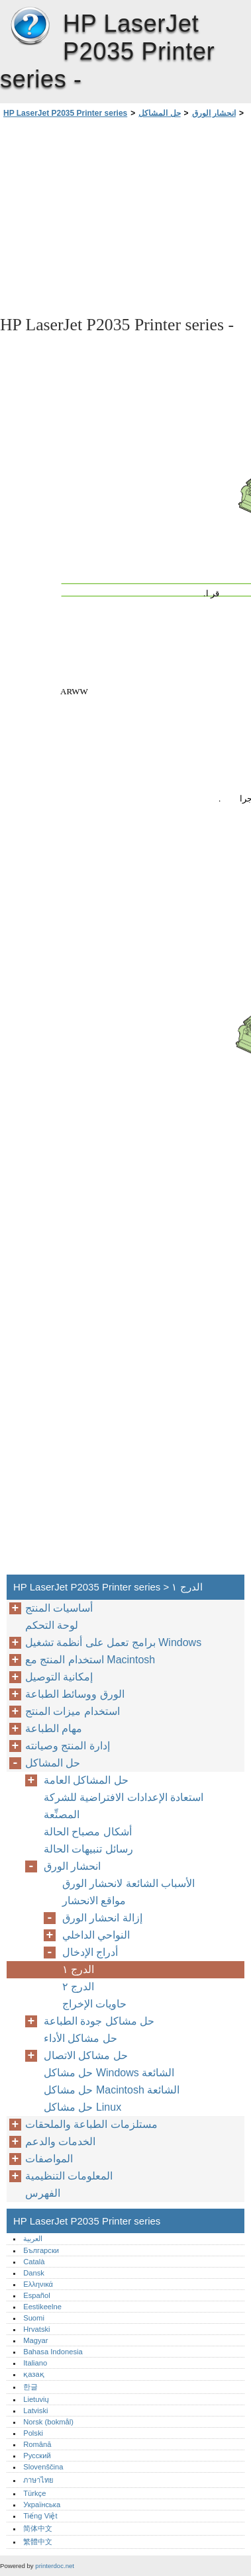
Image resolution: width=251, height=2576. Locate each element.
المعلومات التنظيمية (69, 2176)
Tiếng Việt (40, 2516)
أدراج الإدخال (90, 1952)
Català (33, 2262)
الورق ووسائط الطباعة (75, 1694)
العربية (32, 2238)
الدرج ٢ (78, 1986)
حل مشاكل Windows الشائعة (109, 2072)
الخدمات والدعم (60, 2141)
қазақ (33, 2374)
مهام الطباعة (53, 1728)
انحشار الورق (214, 113)
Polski (33, 2433)
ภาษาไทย (38, 2480)
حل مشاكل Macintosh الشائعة (111, 2089)
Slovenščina (43, 2467)
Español (36, 2295)
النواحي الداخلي (96, 1935)
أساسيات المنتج (59, 1608)
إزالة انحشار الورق (102, 1917)
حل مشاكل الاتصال (86, 2055)
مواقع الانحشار (94, 1900)
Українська (41, 2504)
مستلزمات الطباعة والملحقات (91, 2124)
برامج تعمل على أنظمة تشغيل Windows (113, 1642)
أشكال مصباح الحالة (88, 1831)
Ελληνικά (38, 2284)
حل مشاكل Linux (82, 2107)
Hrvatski (36, 2329)
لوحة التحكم (51, 1625)
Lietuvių (36, 2399)
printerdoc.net (54, 2565)
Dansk (33, 2273)
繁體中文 (37, 2542)
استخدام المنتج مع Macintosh (90, 1659)
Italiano (35, 2363)
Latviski (35, 2411)
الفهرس (42, 2193)
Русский (37, 2456)
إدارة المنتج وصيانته (67, 1745)
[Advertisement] (125, 215)
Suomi (33, 2318)
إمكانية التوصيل (59, 1676)
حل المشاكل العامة (86, 1780)
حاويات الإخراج (94, 2003)
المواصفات (49, 2158)
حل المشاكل (159, 113)
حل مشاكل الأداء (80, 2038)
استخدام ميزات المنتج (72, 1711)
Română (37, 2444)
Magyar (35, 2340)
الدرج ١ (78, 1969)
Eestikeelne (42, 2307)
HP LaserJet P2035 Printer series (30, 26)
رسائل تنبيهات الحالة (88, 1849)
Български (41, 2250)
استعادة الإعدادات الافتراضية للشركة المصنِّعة (123, 1806)
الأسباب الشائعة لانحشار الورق (128, 1883)
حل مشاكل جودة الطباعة (99, 2021)
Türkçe (34, 2493)
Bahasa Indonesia (53, 2352)
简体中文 (37, 2528)
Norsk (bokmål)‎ (48, 2422)
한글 (30, 2387)
